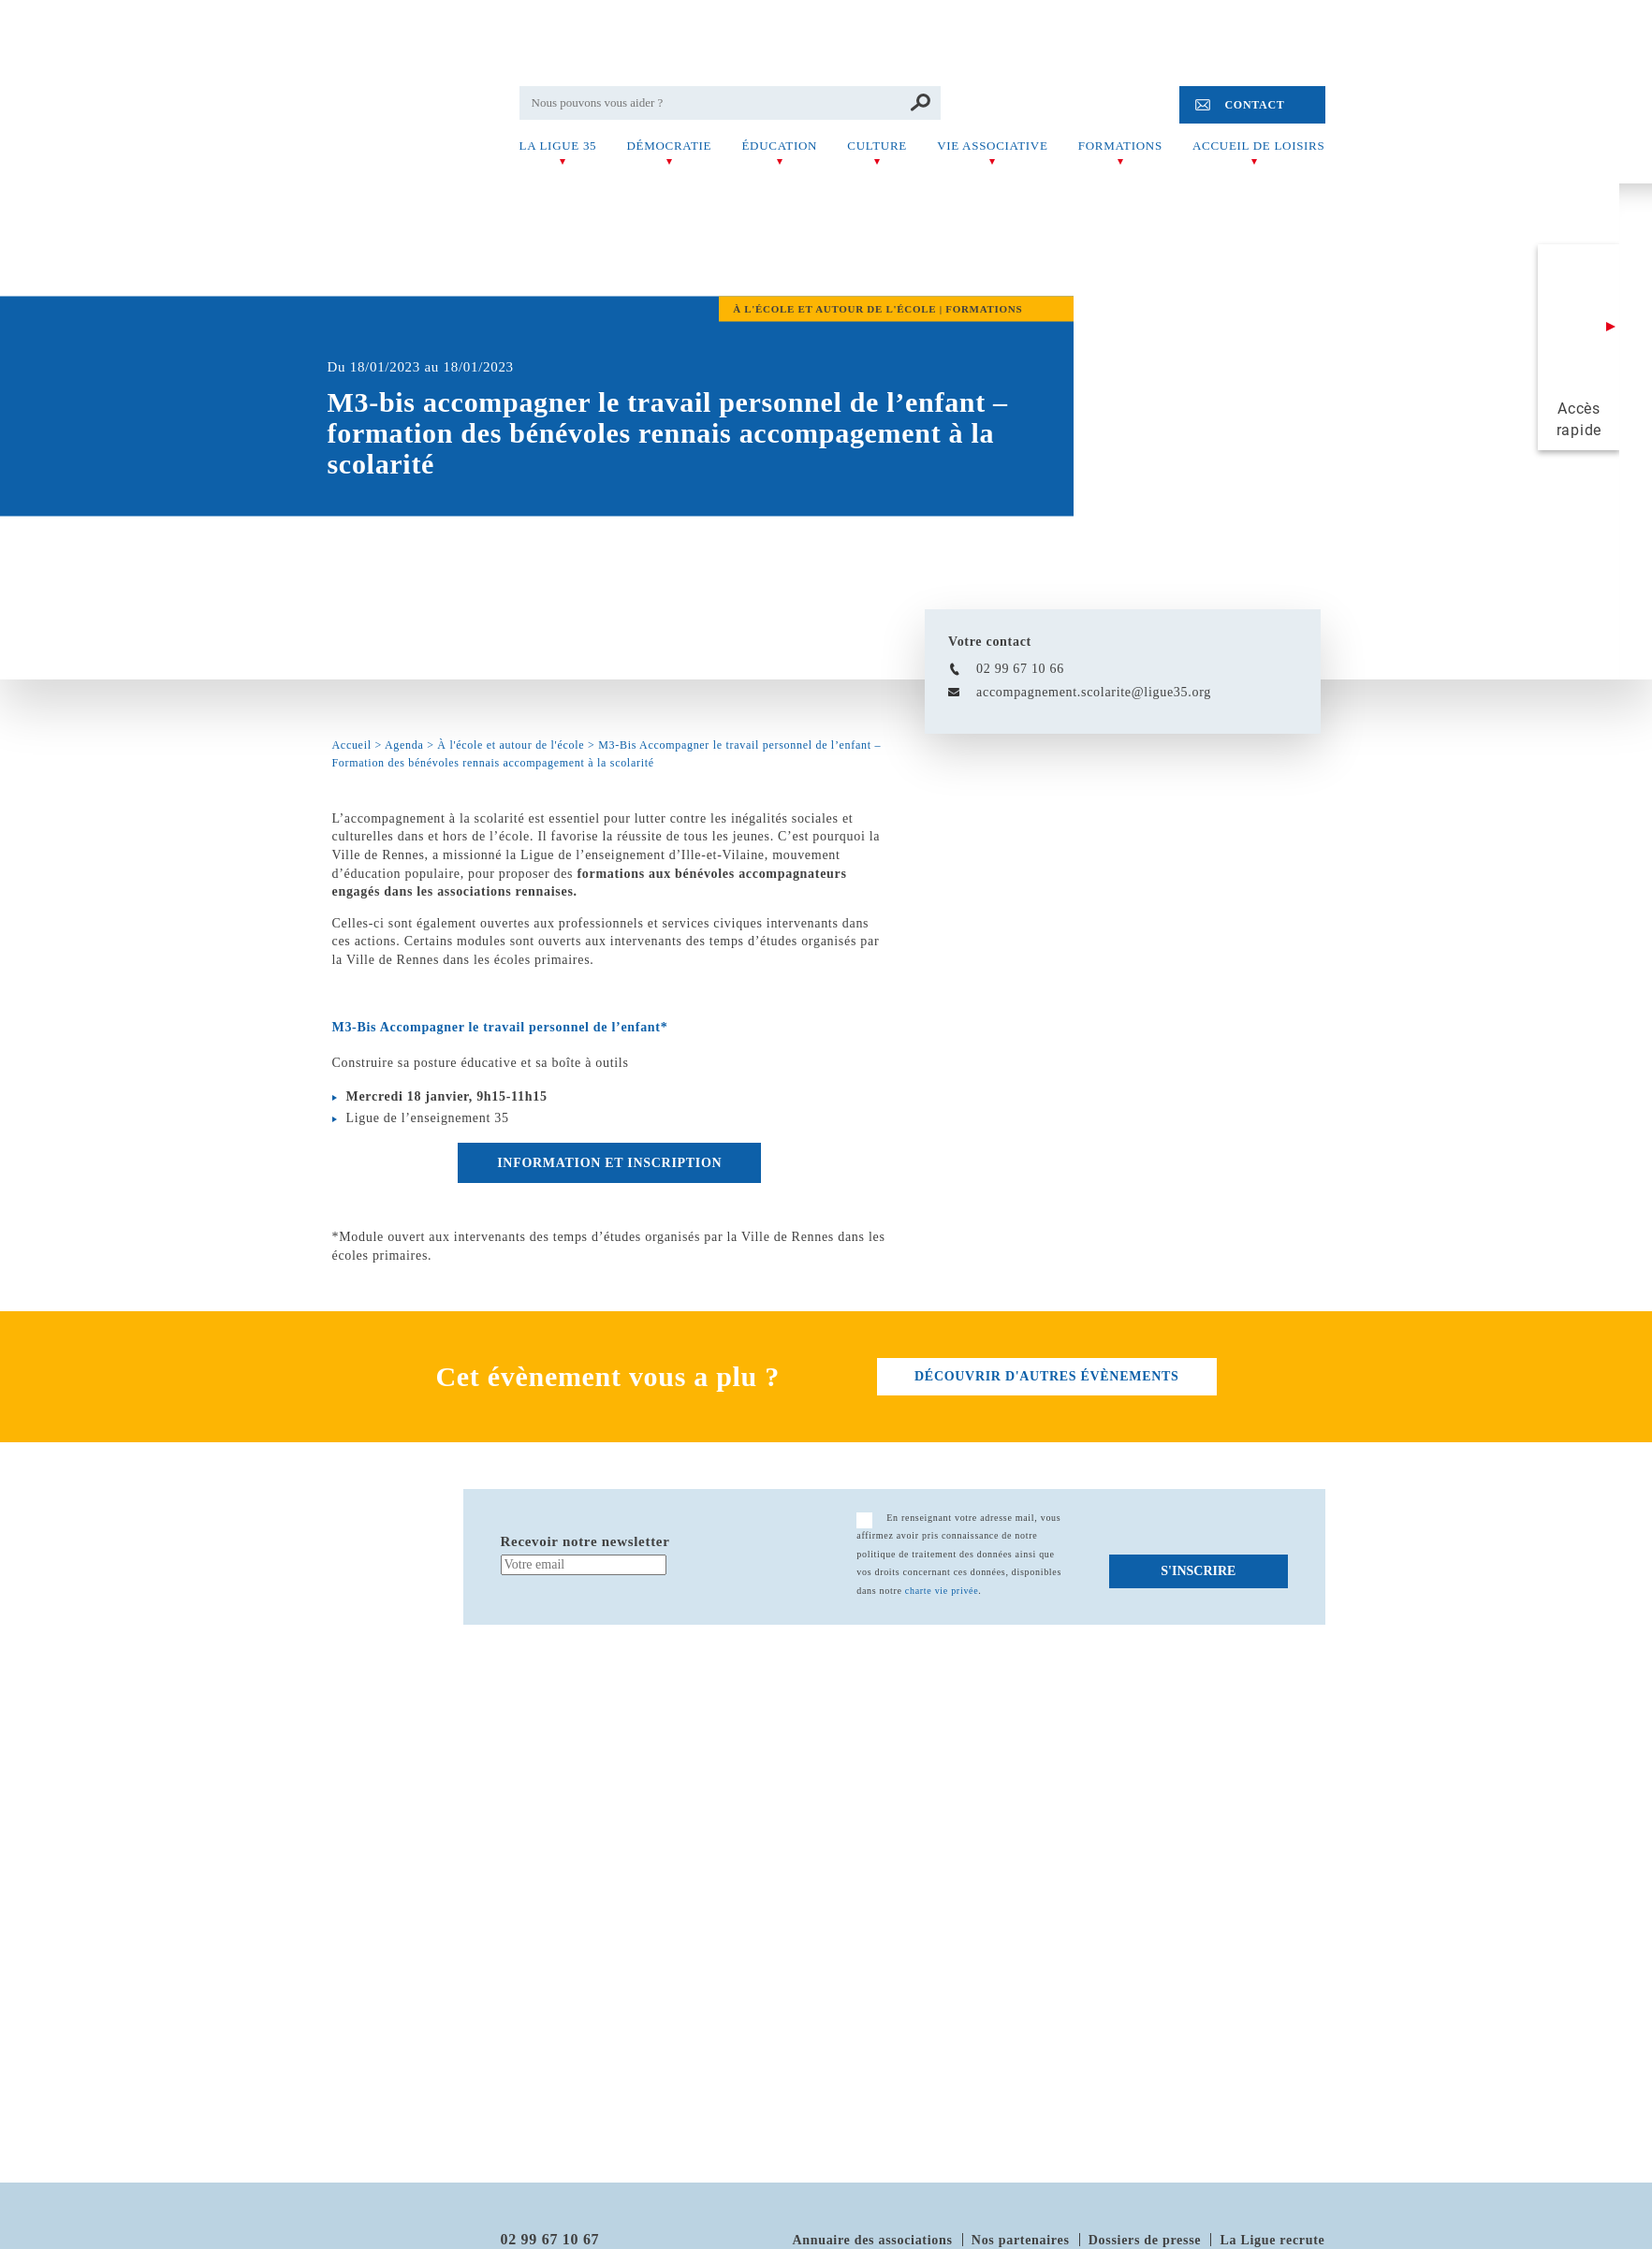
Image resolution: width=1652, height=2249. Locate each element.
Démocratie (668, 146)
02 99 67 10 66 (1020, 669)
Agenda (404, 745)
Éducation (779, 146)
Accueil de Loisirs (1258, 146)
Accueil (352, 745)
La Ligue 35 (558, 146)
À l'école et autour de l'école (510, 745)
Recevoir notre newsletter (585, 1541)
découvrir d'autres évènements (1046, 1376)
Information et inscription (609, 1163)
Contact (1254, 104)
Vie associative (992, 146)
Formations (1120, 146)
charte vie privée (942, 1590)
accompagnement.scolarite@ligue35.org (1093, 692)
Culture (877, 146)
